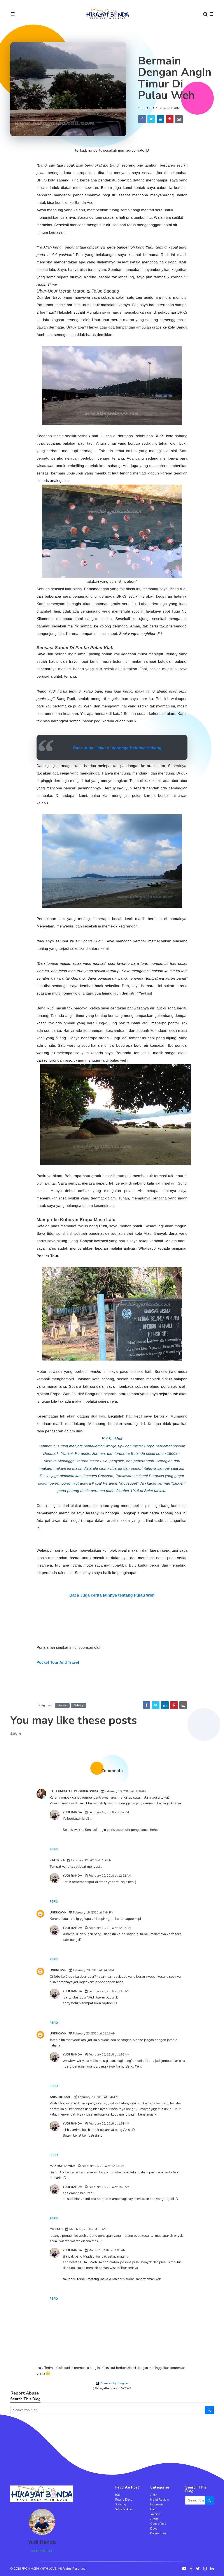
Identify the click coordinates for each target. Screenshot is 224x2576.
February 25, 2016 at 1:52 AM (109, 2187)
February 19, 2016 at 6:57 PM (109, 1812)
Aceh (154, 2495)
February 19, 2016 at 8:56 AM (125, 1791)
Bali (118, 2495)
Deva (154, 2528)
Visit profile (42, 2551)
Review (62, 1705)
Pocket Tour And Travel (58, 1662)
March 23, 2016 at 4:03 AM (107, 2250)
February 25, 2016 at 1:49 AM (109, 1991)
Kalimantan (158, 2533)
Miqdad (56, 2229)
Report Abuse (24, 2393)
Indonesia (157, 2504)
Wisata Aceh (124, 2509)
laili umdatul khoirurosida (74, 1791)
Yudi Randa (146, 108)
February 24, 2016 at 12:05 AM (103, 2166)
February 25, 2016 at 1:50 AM (109, 2054)
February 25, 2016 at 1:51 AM (109, 2123)
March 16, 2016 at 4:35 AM (87, 2229)
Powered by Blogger (112, 2383)
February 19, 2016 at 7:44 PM (93, 1912)
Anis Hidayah (61, 2097)
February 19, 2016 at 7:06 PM (91, 1860)
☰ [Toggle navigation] (12, 14)
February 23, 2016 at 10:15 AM (94, 2033)
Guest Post (158, 2524)
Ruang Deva (123, 2500)
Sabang (78, 1705)
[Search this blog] (112, 2410)
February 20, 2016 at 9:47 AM (93, 1970)
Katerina (57, 1860)
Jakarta (155, 2514)
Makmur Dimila (62, 2166)
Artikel (154, 2519)
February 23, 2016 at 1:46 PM (98, 2097)
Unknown (58, 1912)
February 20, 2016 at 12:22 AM (110, 1876)
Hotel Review (159, 2500)
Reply (54, 1849)
